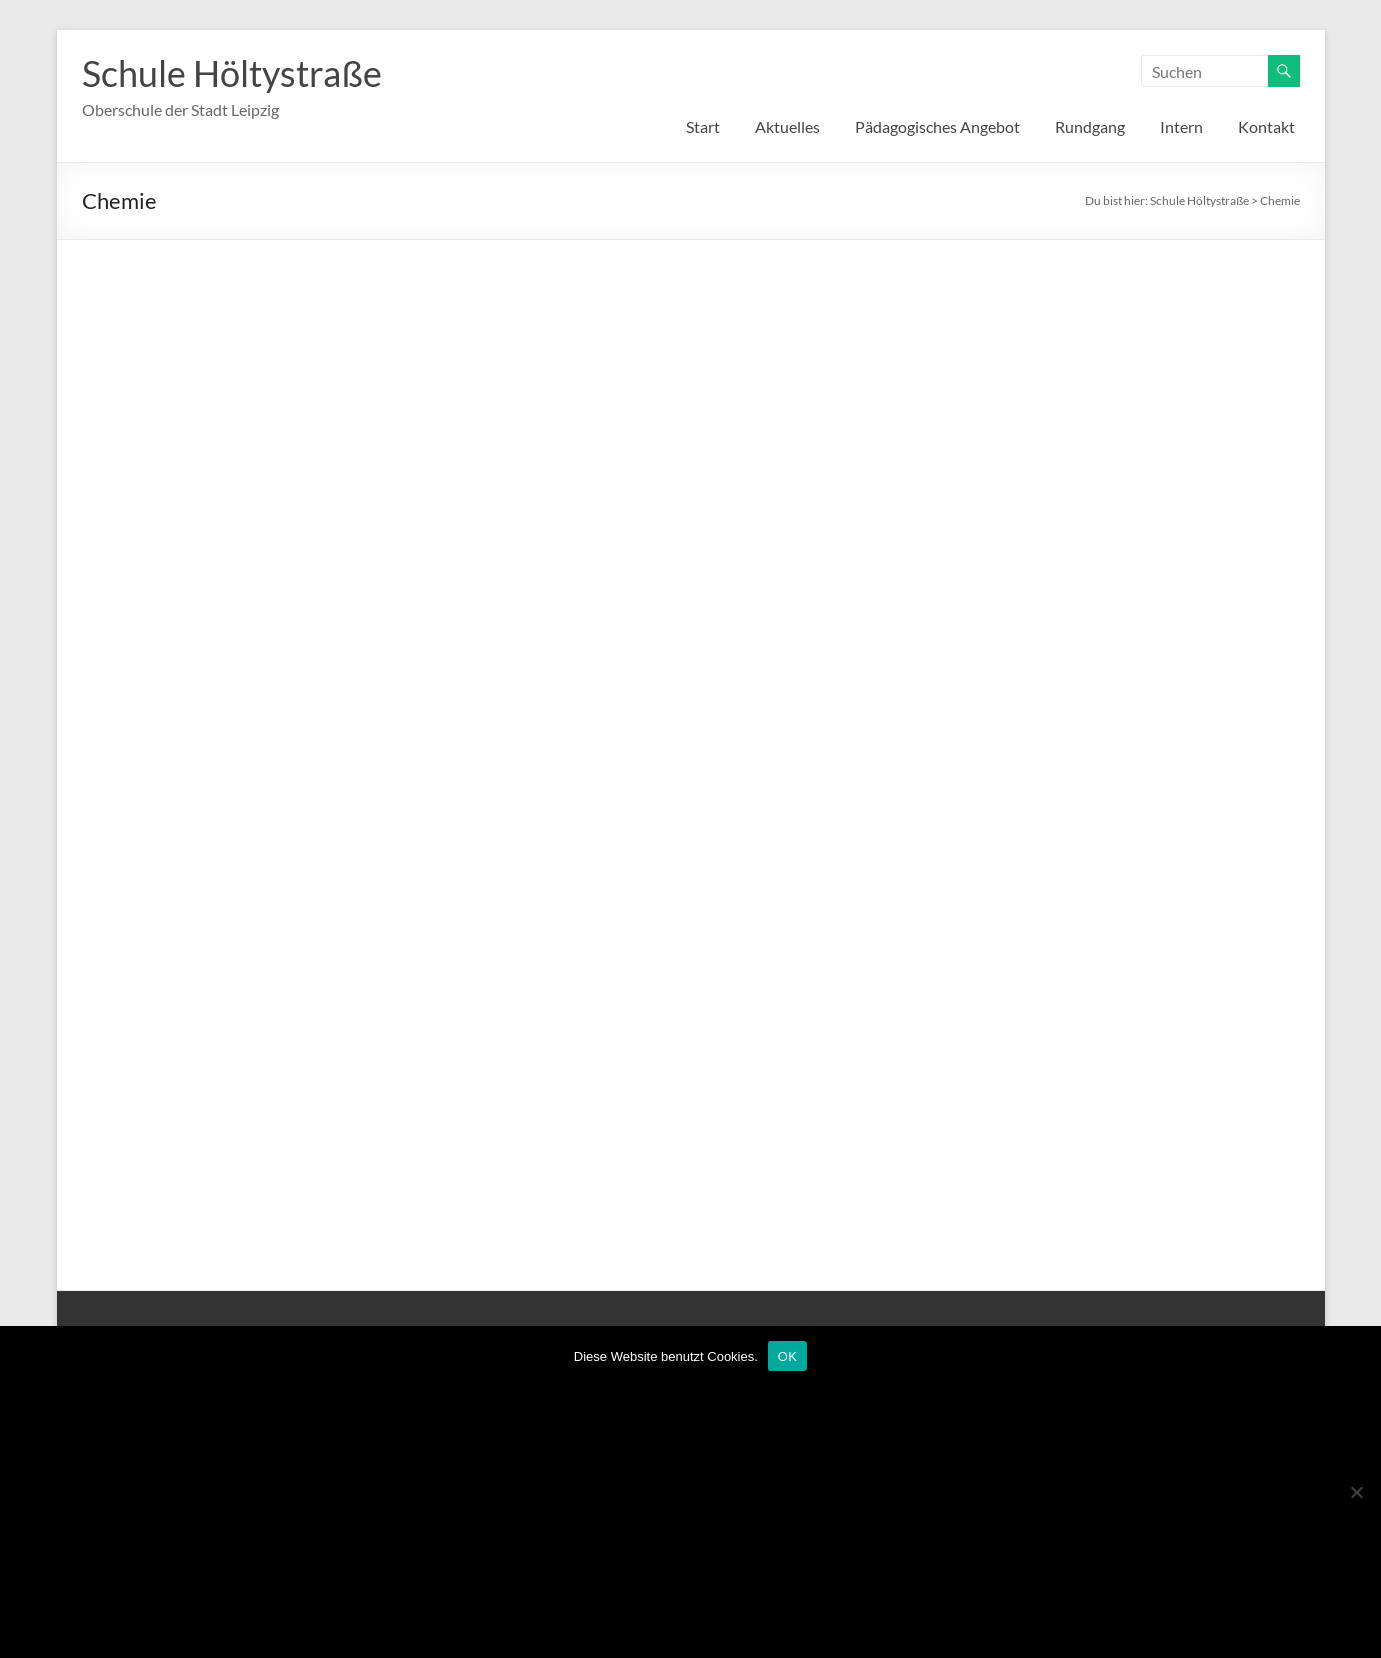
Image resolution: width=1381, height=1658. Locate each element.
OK (787, 1356)
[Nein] (1356, 1492)
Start (703, 126)
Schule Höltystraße (232, 73)
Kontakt (1266, 126)
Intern (1181, 126)
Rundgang (1090, 126)
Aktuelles (787, 126)
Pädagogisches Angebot (937, 126)
